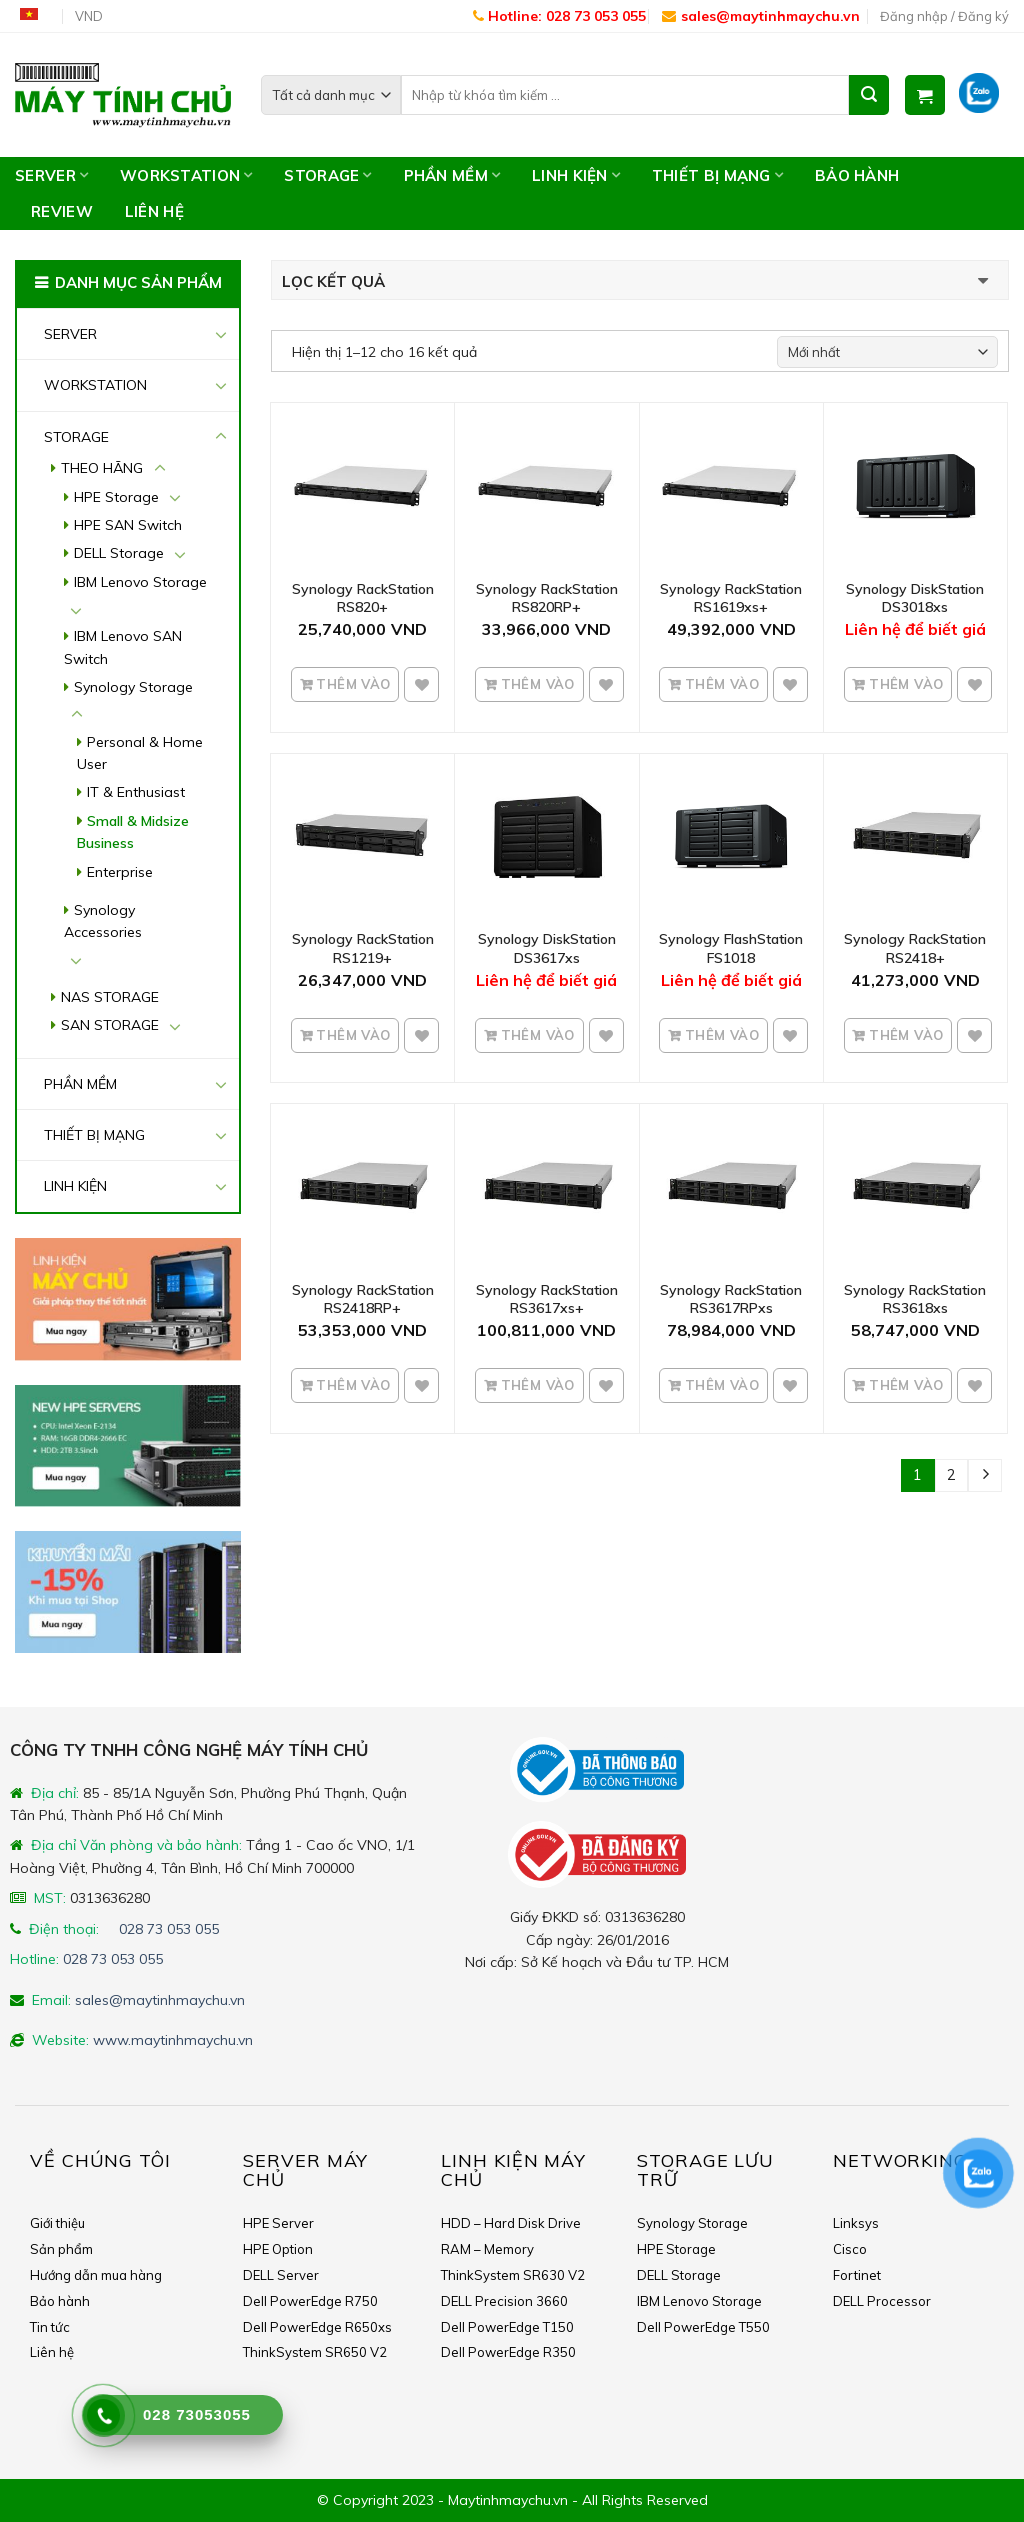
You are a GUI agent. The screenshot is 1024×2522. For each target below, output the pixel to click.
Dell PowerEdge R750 (310, 2301)
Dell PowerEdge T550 (703, 2327)
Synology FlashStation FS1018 (731, 948)
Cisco (850, 2249)
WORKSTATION (186, 175)
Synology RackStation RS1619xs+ (731, 598)
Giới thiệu (57, 2223)
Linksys (856, 2223)
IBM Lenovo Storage (140, 582)
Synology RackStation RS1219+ (363, 948)
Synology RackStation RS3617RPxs (731, 1299)
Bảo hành (857, 175)
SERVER (51, 175)
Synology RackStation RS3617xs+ (547, 1299)
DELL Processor (882, 2301)
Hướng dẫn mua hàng (96, 2275)
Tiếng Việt (36, 16)
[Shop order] (887, 352)
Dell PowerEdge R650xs (317, 2327)
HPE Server (278, 2223)
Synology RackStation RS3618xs (915, 1299)
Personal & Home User (140, 753)
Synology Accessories (103, 921)
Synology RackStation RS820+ (363, 598)
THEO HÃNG (102, 468)
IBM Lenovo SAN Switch (123, 647)
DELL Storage (119, 553)
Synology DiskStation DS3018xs (915, 598)
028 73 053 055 (169, 1929)
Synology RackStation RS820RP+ (547, 598)
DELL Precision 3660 (504, 2301)
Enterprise (120, 872)
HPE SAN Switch (128, 525)
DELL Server (281, 2275)
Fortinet (857, 2275)
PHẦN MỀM (452, 175)
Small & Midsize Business (133, 832)
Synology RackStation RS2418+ (915, 948)
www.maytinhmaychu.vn (173, 2040)
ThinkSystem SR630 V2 (513, 2275)
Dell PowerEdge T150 (507, 2327)
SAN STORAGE (110, 1025)
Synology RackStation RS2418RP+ (363, 1299)
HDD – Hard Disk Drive (511, 2223)
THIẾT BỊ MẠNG (717, 175)
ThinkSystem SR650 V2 (315, 2352)
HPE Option (278, 2249)
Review (62, 211)
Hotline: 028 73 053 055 (559, 16)
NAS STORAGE (110, 997)
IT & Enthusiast (136, 792)
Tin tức (50, 2327)
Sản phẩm (61, 2249)
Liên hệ (154, 211)
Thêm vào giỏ (351, 690)
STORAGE (327, 175)
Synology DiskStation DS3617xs (547, 948)
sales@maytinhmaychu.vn (761, 16)
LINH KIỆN (576, 175)
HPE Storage (116, 497)
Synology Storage (133, 687)
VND (89, 16)
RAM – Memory (487, 2249)
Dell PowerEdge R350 (508, 2352)
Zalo (985, 94)
